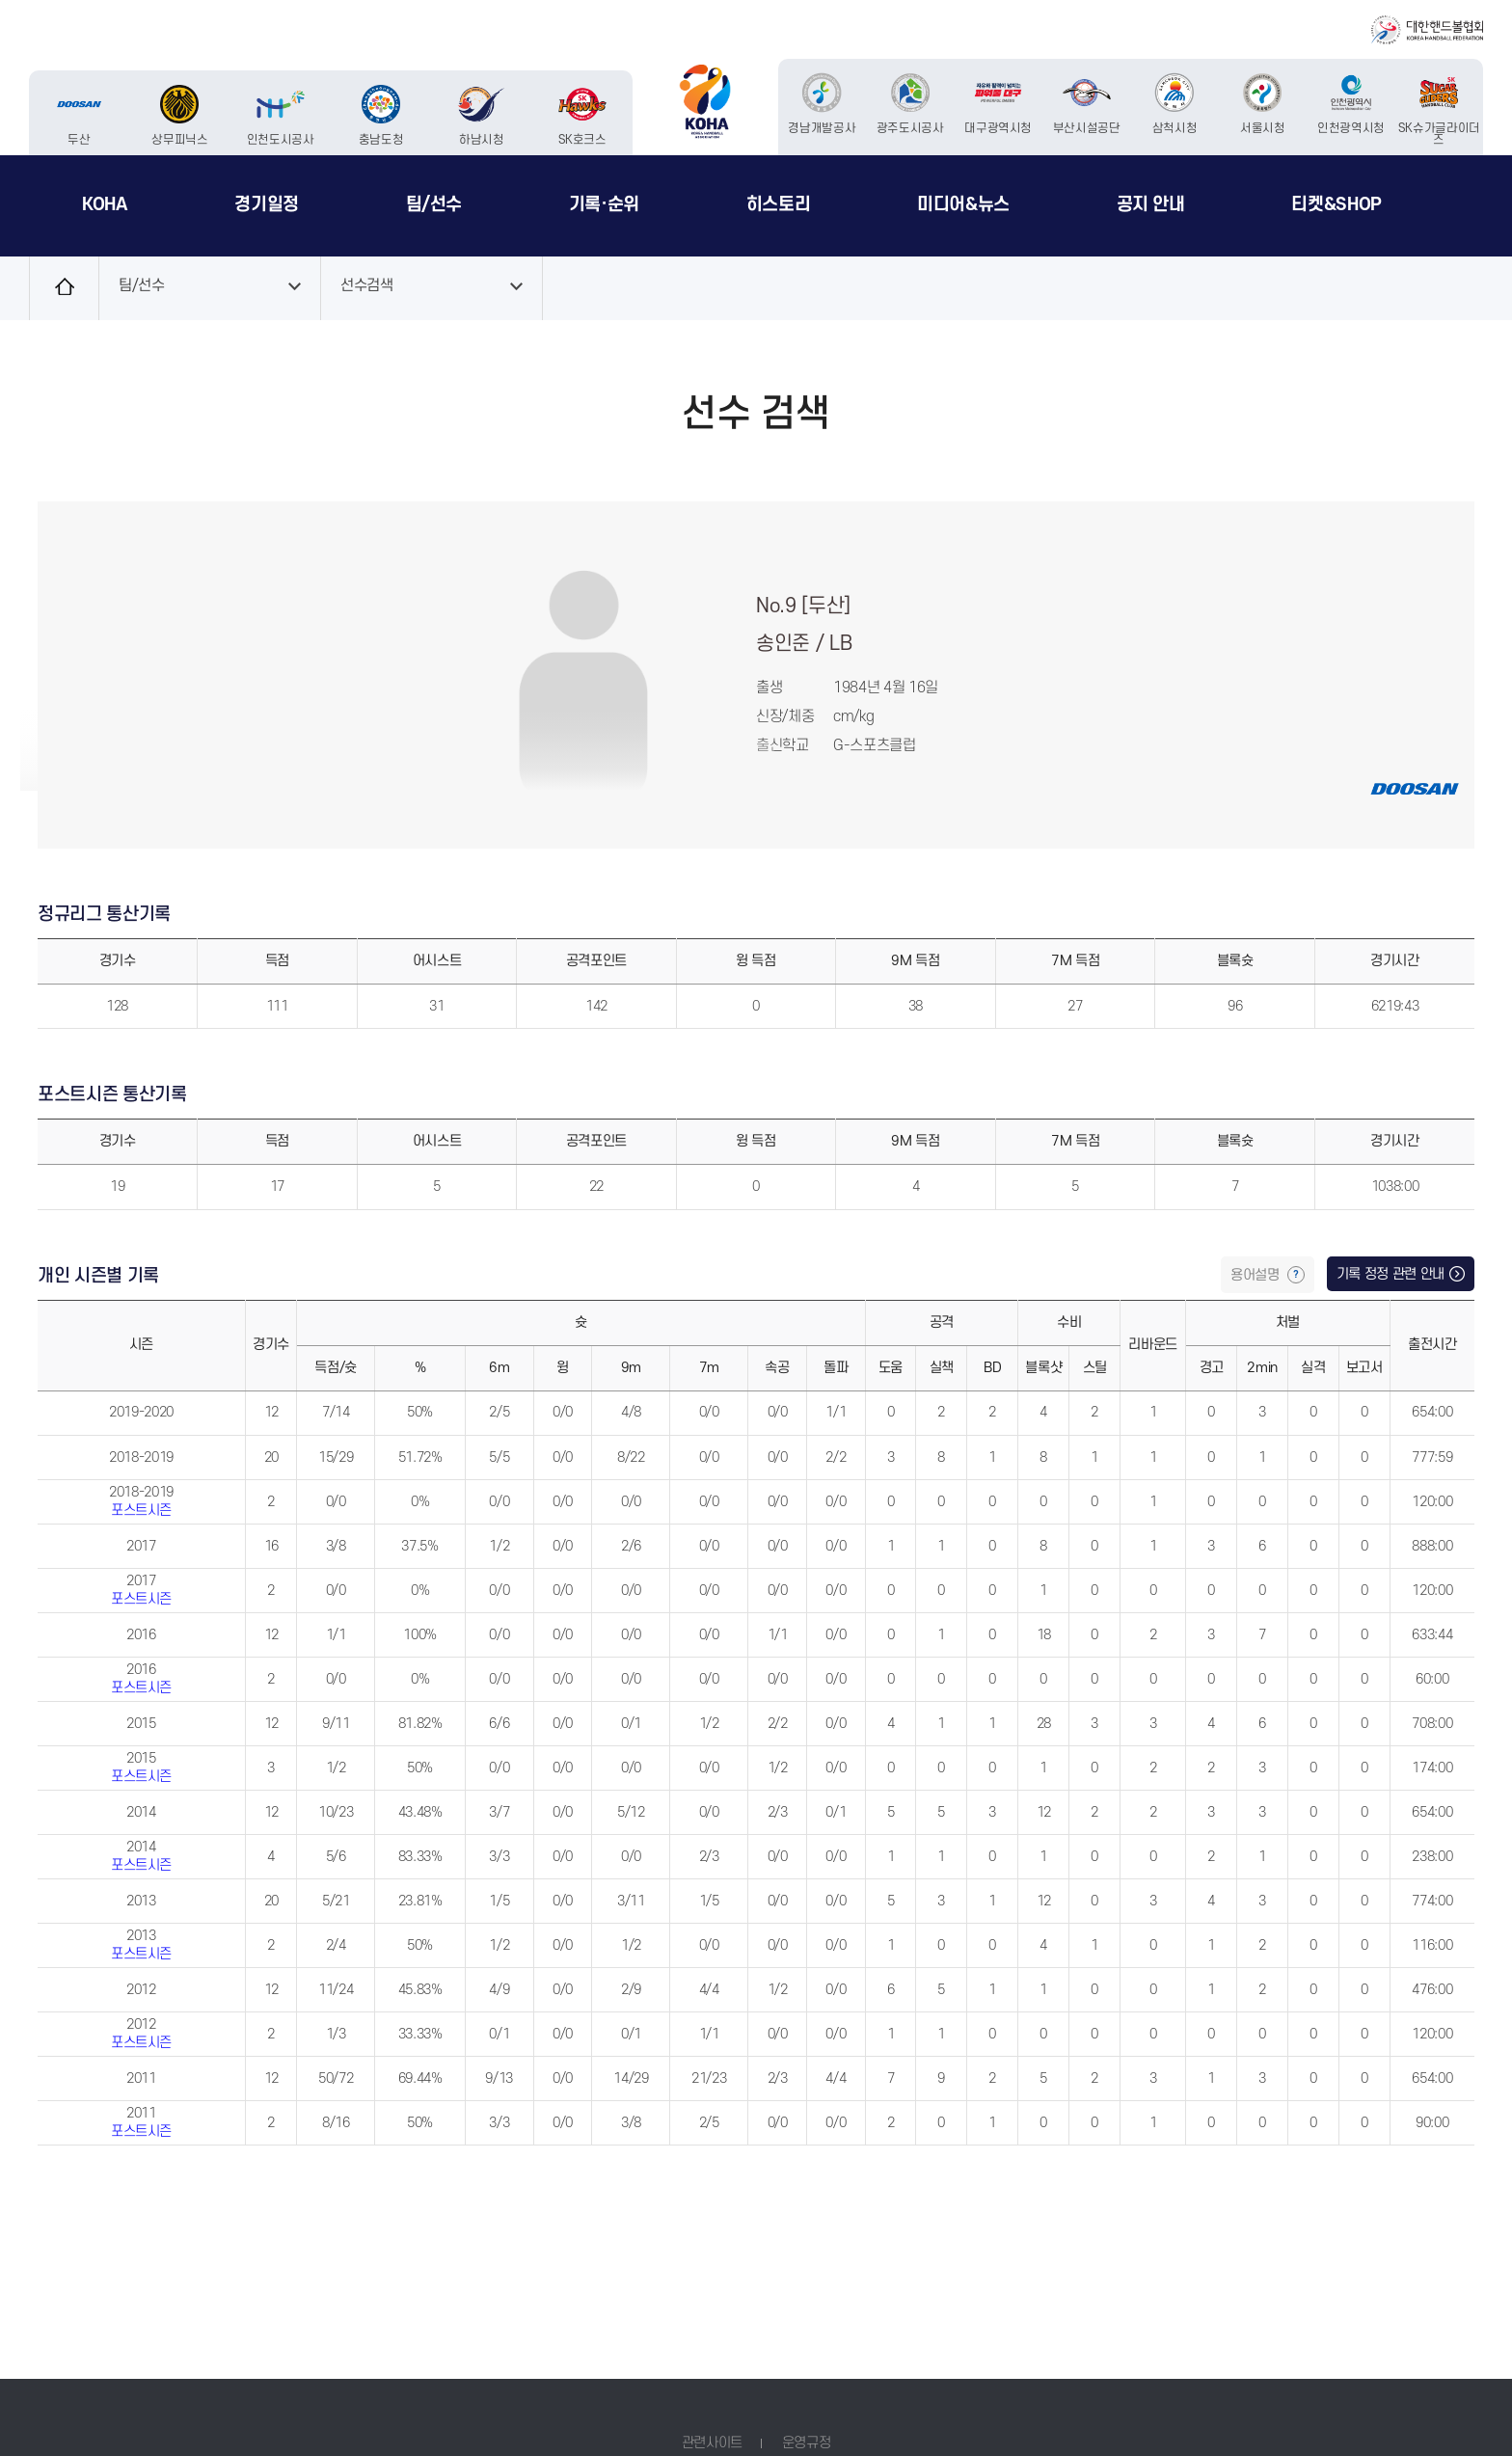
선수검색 (366, 286)
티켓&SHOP (1336, 204)
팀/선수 (434, 204)
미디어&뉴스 (963, 204)
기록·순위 (604, 204)
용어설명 (1256, 1275)
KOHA (105, 204)
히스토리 (778, 204)
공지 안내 (1151, 204)
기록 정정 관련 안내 (1390, 1274)
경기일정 (266, 204)
